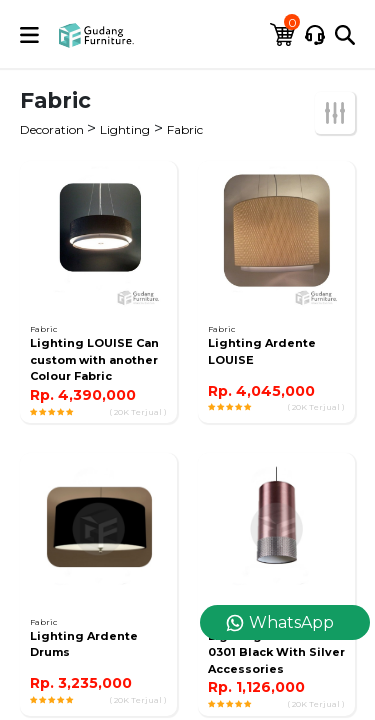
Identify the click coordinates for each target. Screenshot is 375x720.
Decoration (53, 129)
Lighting (125, 129)
